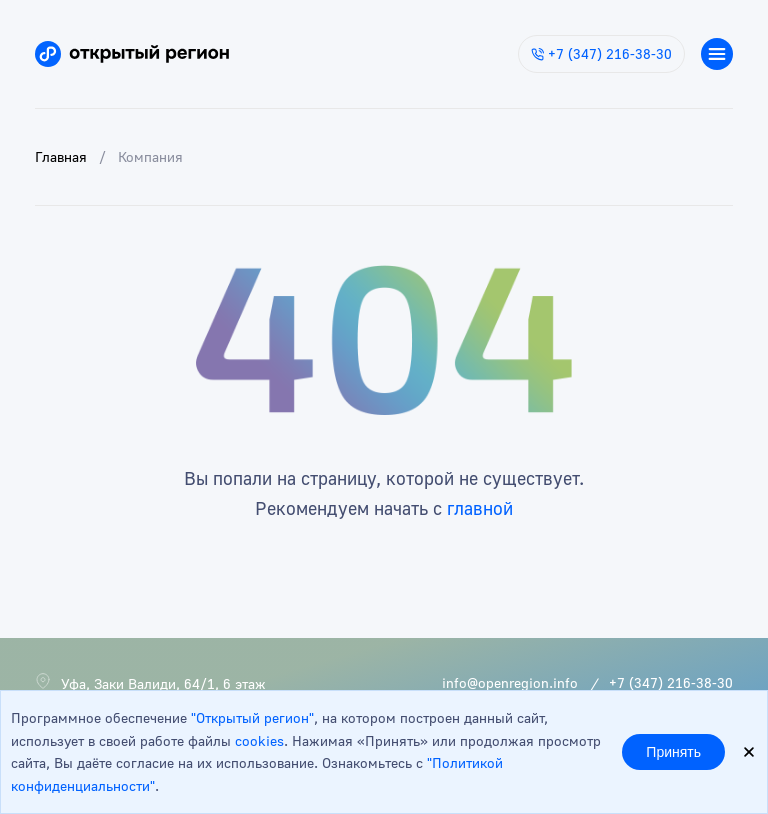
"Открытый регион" (252, 717)
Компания (150, 156)
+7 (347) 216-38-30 (601, 53)
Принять (673, 752)
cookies (259, 740)
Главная (61, 156)
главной (480, 508)
